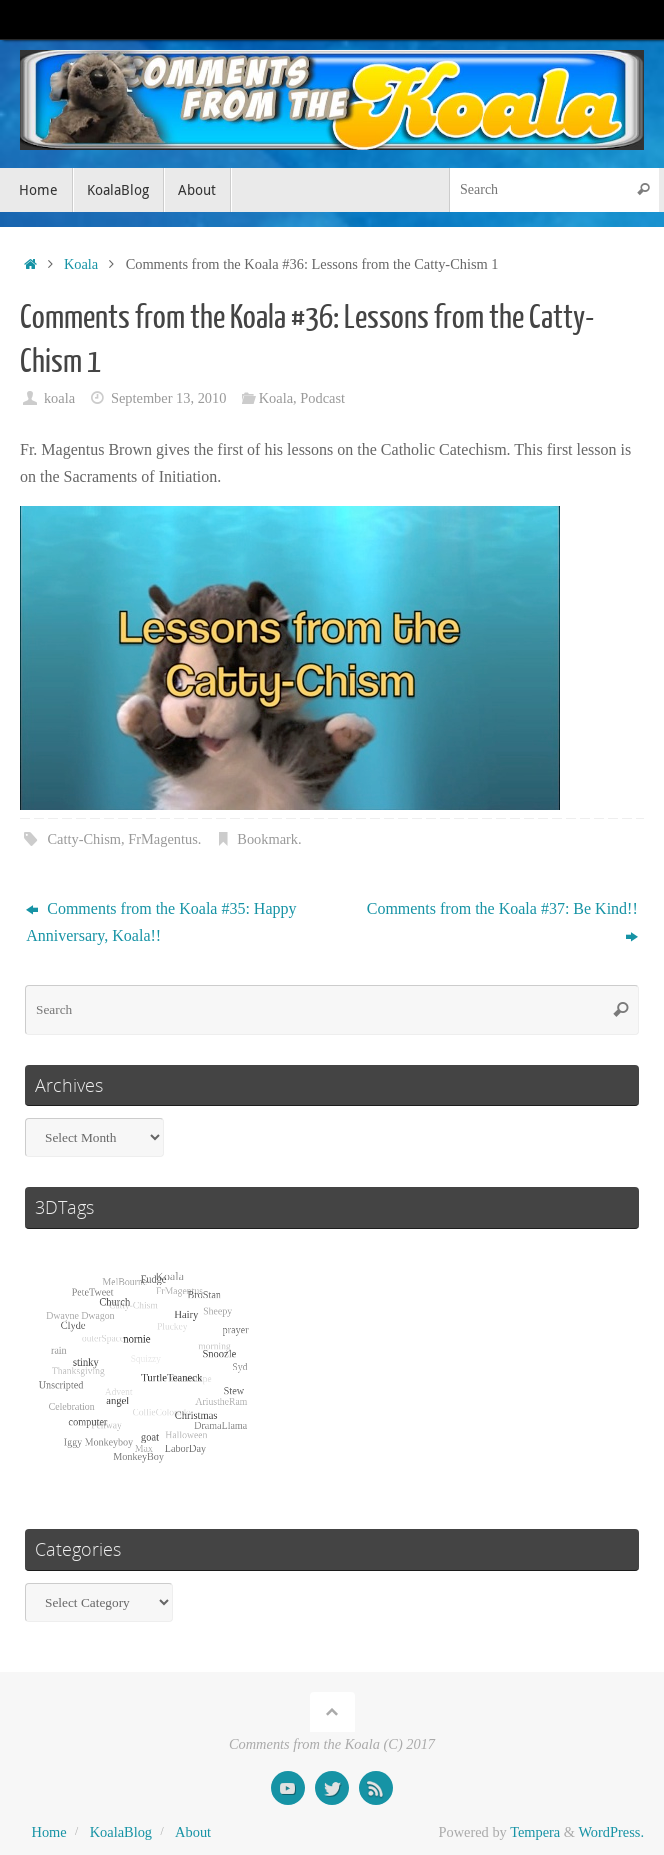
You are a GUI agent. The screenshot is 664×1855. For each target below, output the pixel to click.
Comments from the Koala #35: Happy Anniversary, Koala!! (161, 922)
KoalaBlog (121, 1832)
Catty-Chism (84, 839)
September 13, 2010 (169, 398)
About (193, 1832)
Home (49, 1832)
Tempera (535, 1832)
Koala (81, 264)
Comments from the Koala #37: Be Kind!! (502, 922)
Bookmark (267, 839)
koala (59, 398)
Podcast (322, 398)
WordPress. (611, 1832)
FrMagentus (163, 839)
